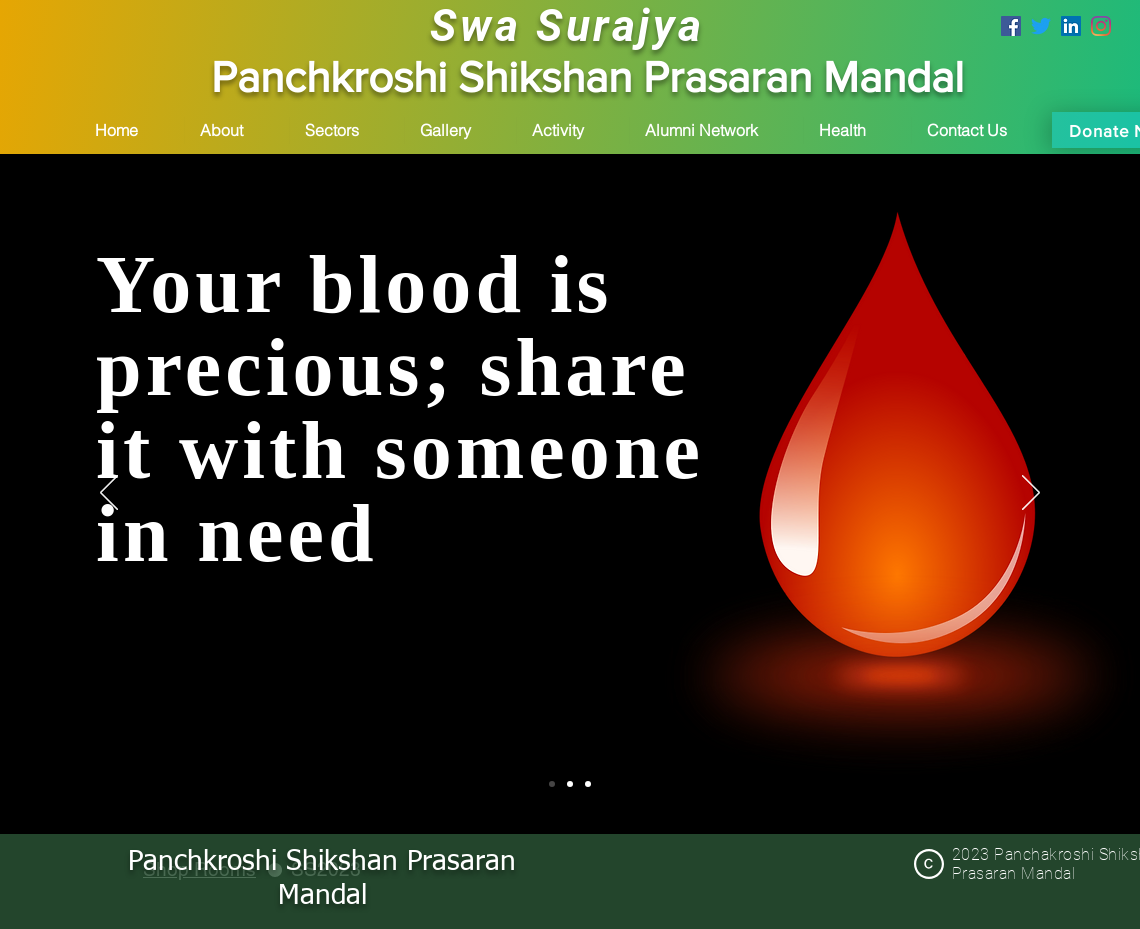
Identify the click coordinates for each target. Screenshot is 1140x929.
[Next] (1031, 494)
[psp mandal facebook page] (1011, 26)
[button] (236, 130)
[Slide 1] (552, 784)
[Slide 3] (588, 784)
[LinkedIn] (1071, 26)
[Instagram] (1101, 26)
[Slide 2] (570, 784)
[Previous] (109, 494)
